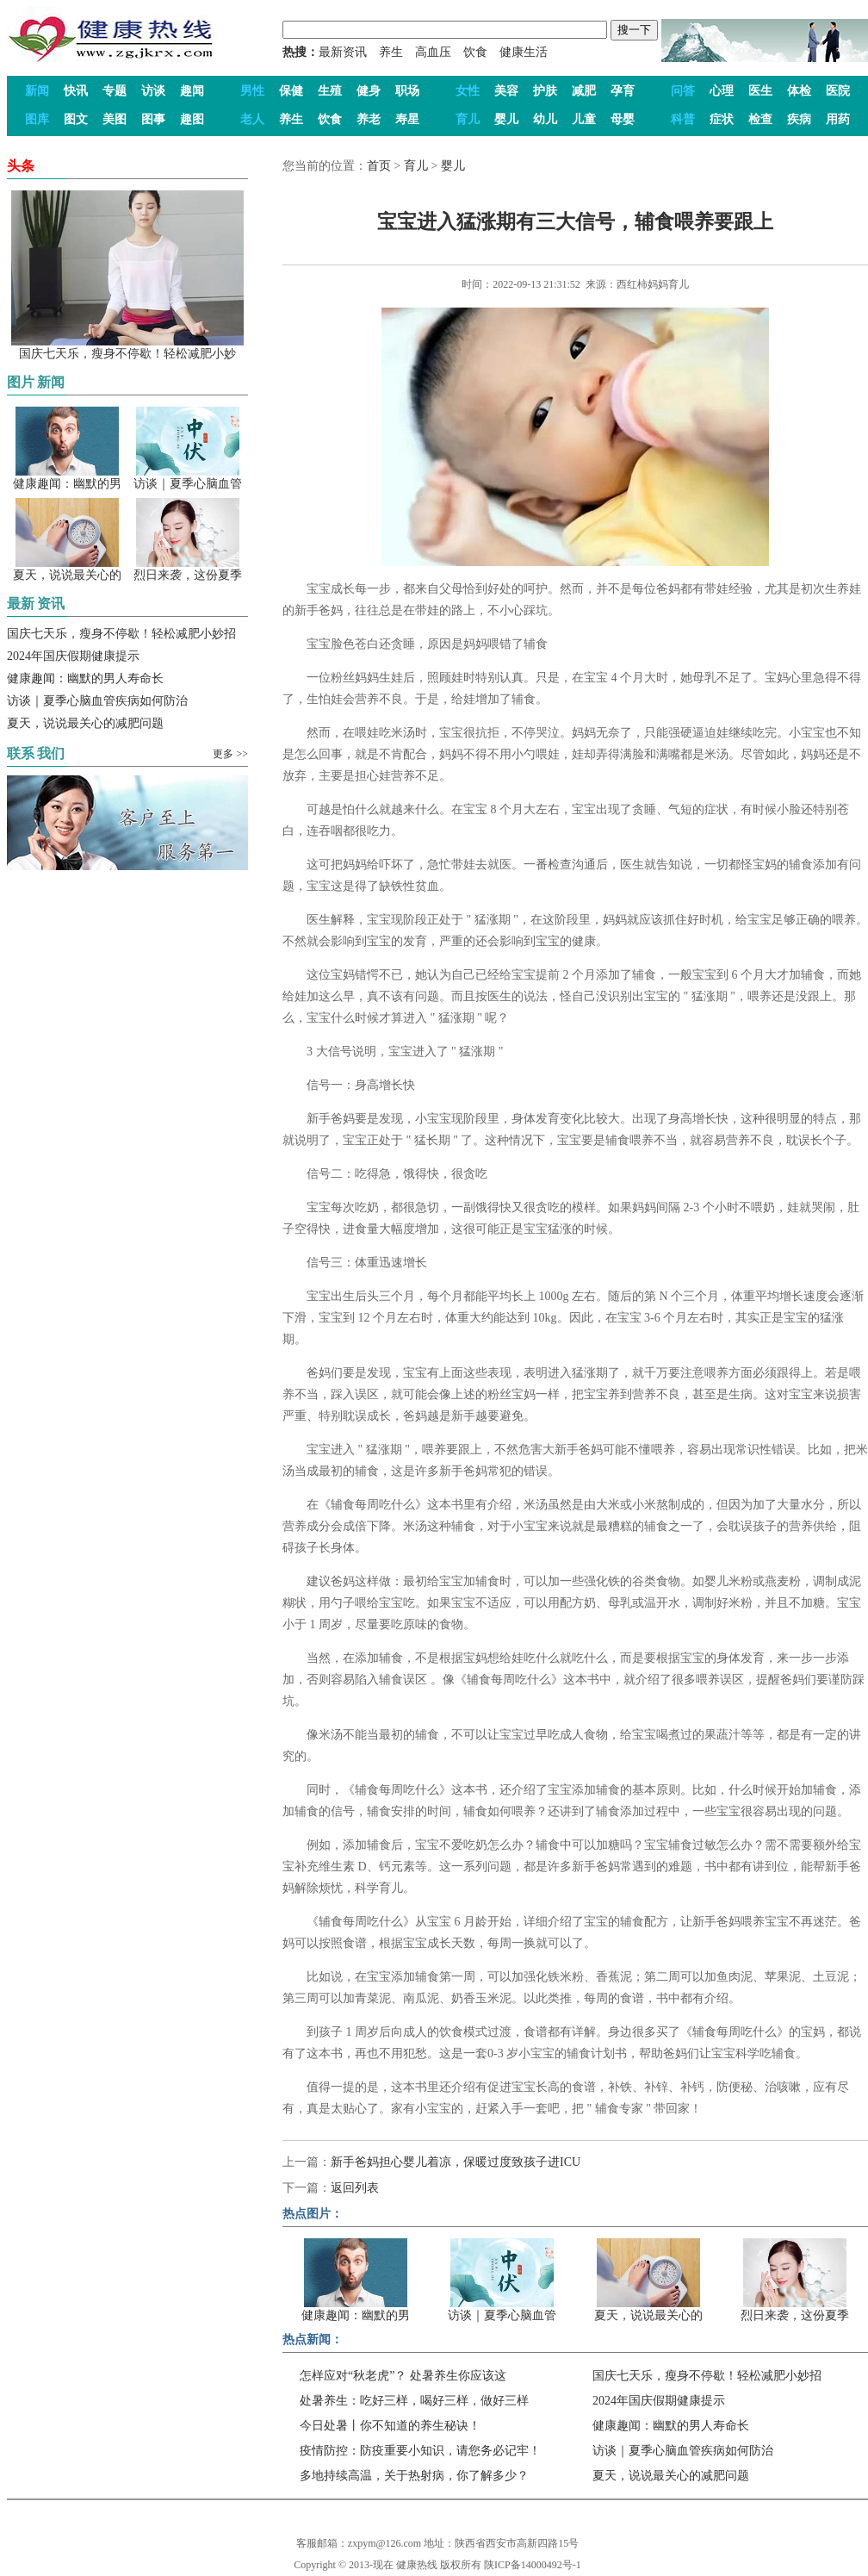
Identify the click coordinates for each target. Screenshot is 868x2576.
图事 (153, 119)
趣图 (192, 119)
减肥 (584, 90)
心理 (722, 90)
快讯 (76, 90)
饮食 (475, 52)
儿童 (584, 119)
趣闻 (192, 90)
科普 (683, 119)
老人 (252, 119)
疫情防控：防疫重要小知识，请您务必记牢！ (420, 2450)
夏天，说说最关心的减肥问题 (85, 723)
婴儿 (506, 119)
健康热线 (416, 2565)
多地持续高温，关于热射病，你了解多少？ (414, 2475)
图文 (76, 119)
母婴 (623, 119)
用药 (838, 119)
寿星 (407, 119)
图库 (37, 119)
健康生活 (523, 52)
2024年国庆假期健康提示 (73, 656)
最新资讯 (343, 52)
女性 (468, 90)
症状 (722, 119)
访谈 (153, 90)
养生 (391, 52)
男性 (252, 90)
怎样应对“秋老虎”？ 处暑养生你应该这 (403, 2375)
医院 (838, 90)
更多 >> (230, 754)
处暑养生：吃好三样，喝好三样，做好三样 (414, 2400)
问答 (683, 90)
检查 (760, 119)
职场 (407, 90)
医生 (760, 90)
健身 (368, 90)
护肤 (545, 90)
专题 (114, 90)
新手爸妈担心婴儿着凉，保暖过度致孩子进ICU (455, 2162)
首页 (379, 165)
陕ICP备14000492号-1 (532, 2565)
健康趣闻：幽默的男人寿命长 (85, 678)
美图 (114, 119)
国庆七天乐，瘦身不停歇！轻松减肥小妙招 (121, 633)
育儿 (468, 119)
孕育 (623, 90)
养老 (368, 119)
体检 (799, 90)
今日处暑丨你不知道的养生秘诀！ (390, 2425)
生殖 (330, 90)
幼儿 (545, 119)
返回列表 (355, 2187)
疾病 (799, 119)
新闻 (37, 90)
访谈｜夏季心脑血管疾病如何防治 (97, 700)
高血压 (433, 52)
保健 (291, 90)
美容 (506, 90)
